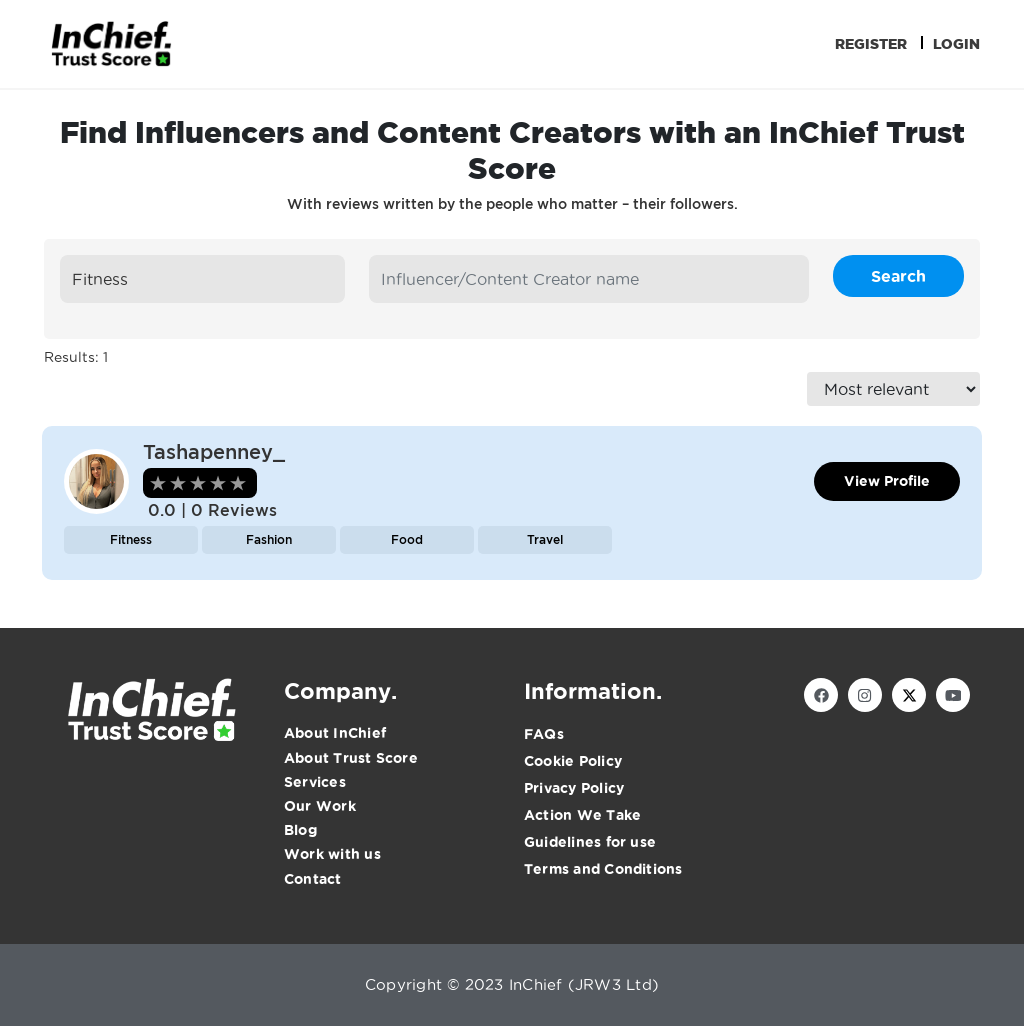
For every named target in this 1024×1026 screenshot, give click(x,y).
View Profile (887, 481)
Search (898, 276)
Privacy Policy (574, 788)
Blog (300, 830)
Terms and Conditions (603, 869)
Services (315, 782)
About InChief (335, 733)
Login (956, 44)
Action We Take (582, 815)
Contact (313, 879)
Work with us (332, 854)
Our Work (320, 806)
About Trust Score (351, 758)
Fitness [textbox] (100, 279)
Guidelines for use (590, 842)
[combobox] (202, 279)
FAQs (544, 734)
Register (871, 44)
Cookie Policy (573, 761)
